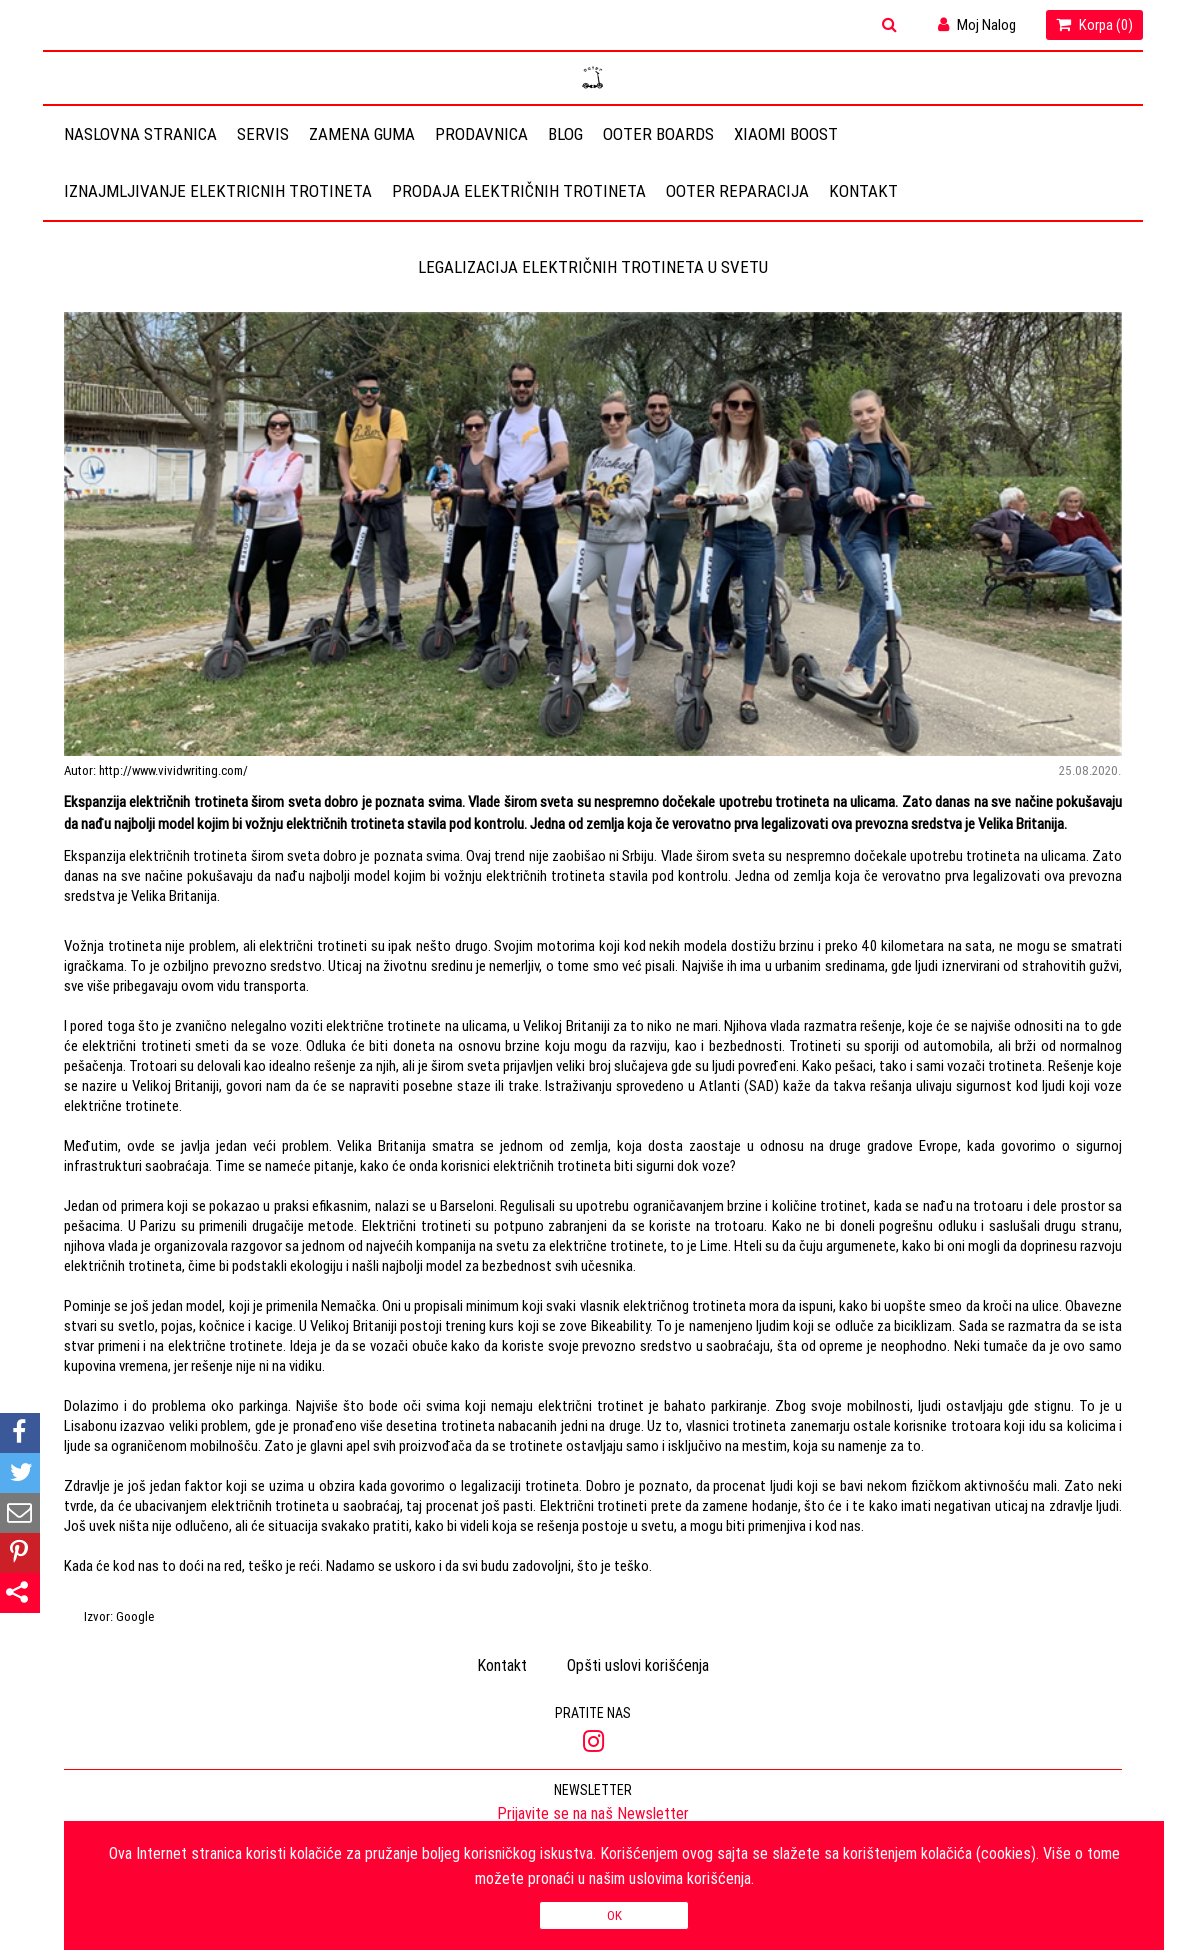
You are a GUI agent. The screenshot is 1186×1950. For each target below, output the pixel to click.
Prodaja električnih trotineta (519, 191)
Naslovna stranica (140, 134)
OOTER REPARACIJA (737, 191)
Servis (263, 134)
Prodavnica (481, 134)
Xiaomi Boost (786, 134)
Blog (565, 134)
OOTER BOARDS (658, 134)
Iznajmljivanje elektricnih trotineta (218, 191)
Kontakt (863, 191)
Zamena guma (362, 134)
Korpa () (1094, 24)
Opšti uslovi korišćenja (638, 1665)
